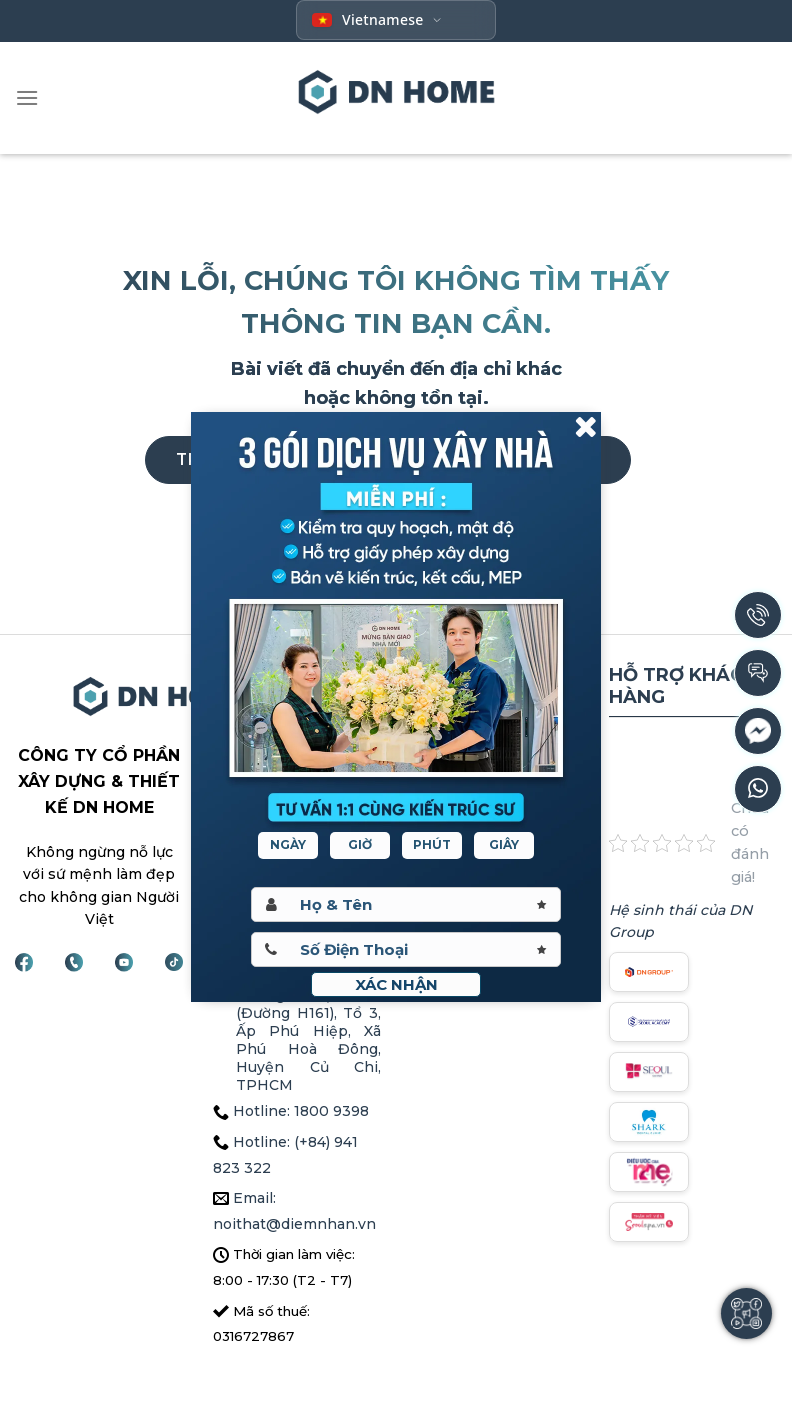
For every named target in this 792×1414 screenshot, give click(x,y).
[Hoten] (406, 904)
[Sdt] (406, 949)
